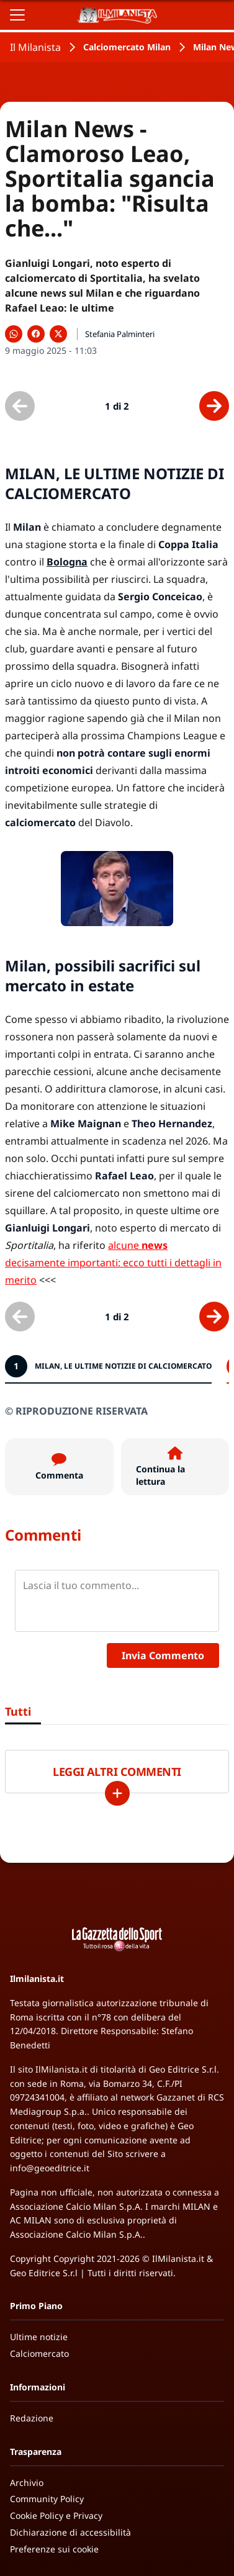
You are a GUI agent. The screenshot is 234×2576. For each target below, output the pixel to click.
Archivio (26, 2482)
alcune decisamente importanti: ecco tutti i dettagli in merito (113, 1262)
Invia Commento (163, 1655)
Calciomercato (39, 2353)
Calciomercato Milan (127, 47)
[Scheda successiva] (214, 406)
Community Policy (47, 2499)
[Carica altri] (117, 1793)
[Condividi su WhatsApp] (13, 334)
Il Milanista (35, 47)
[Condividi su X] (58, 334)
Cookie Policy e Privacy (56, 2515)
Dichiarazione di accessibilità (70, 2532)
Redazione (31, 2418)
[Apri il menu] (17, 14)
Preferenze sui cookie (54, 2549)
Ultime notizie (39, 2337)
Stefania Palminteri (120, 334)
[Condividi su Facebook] (36, 334)
